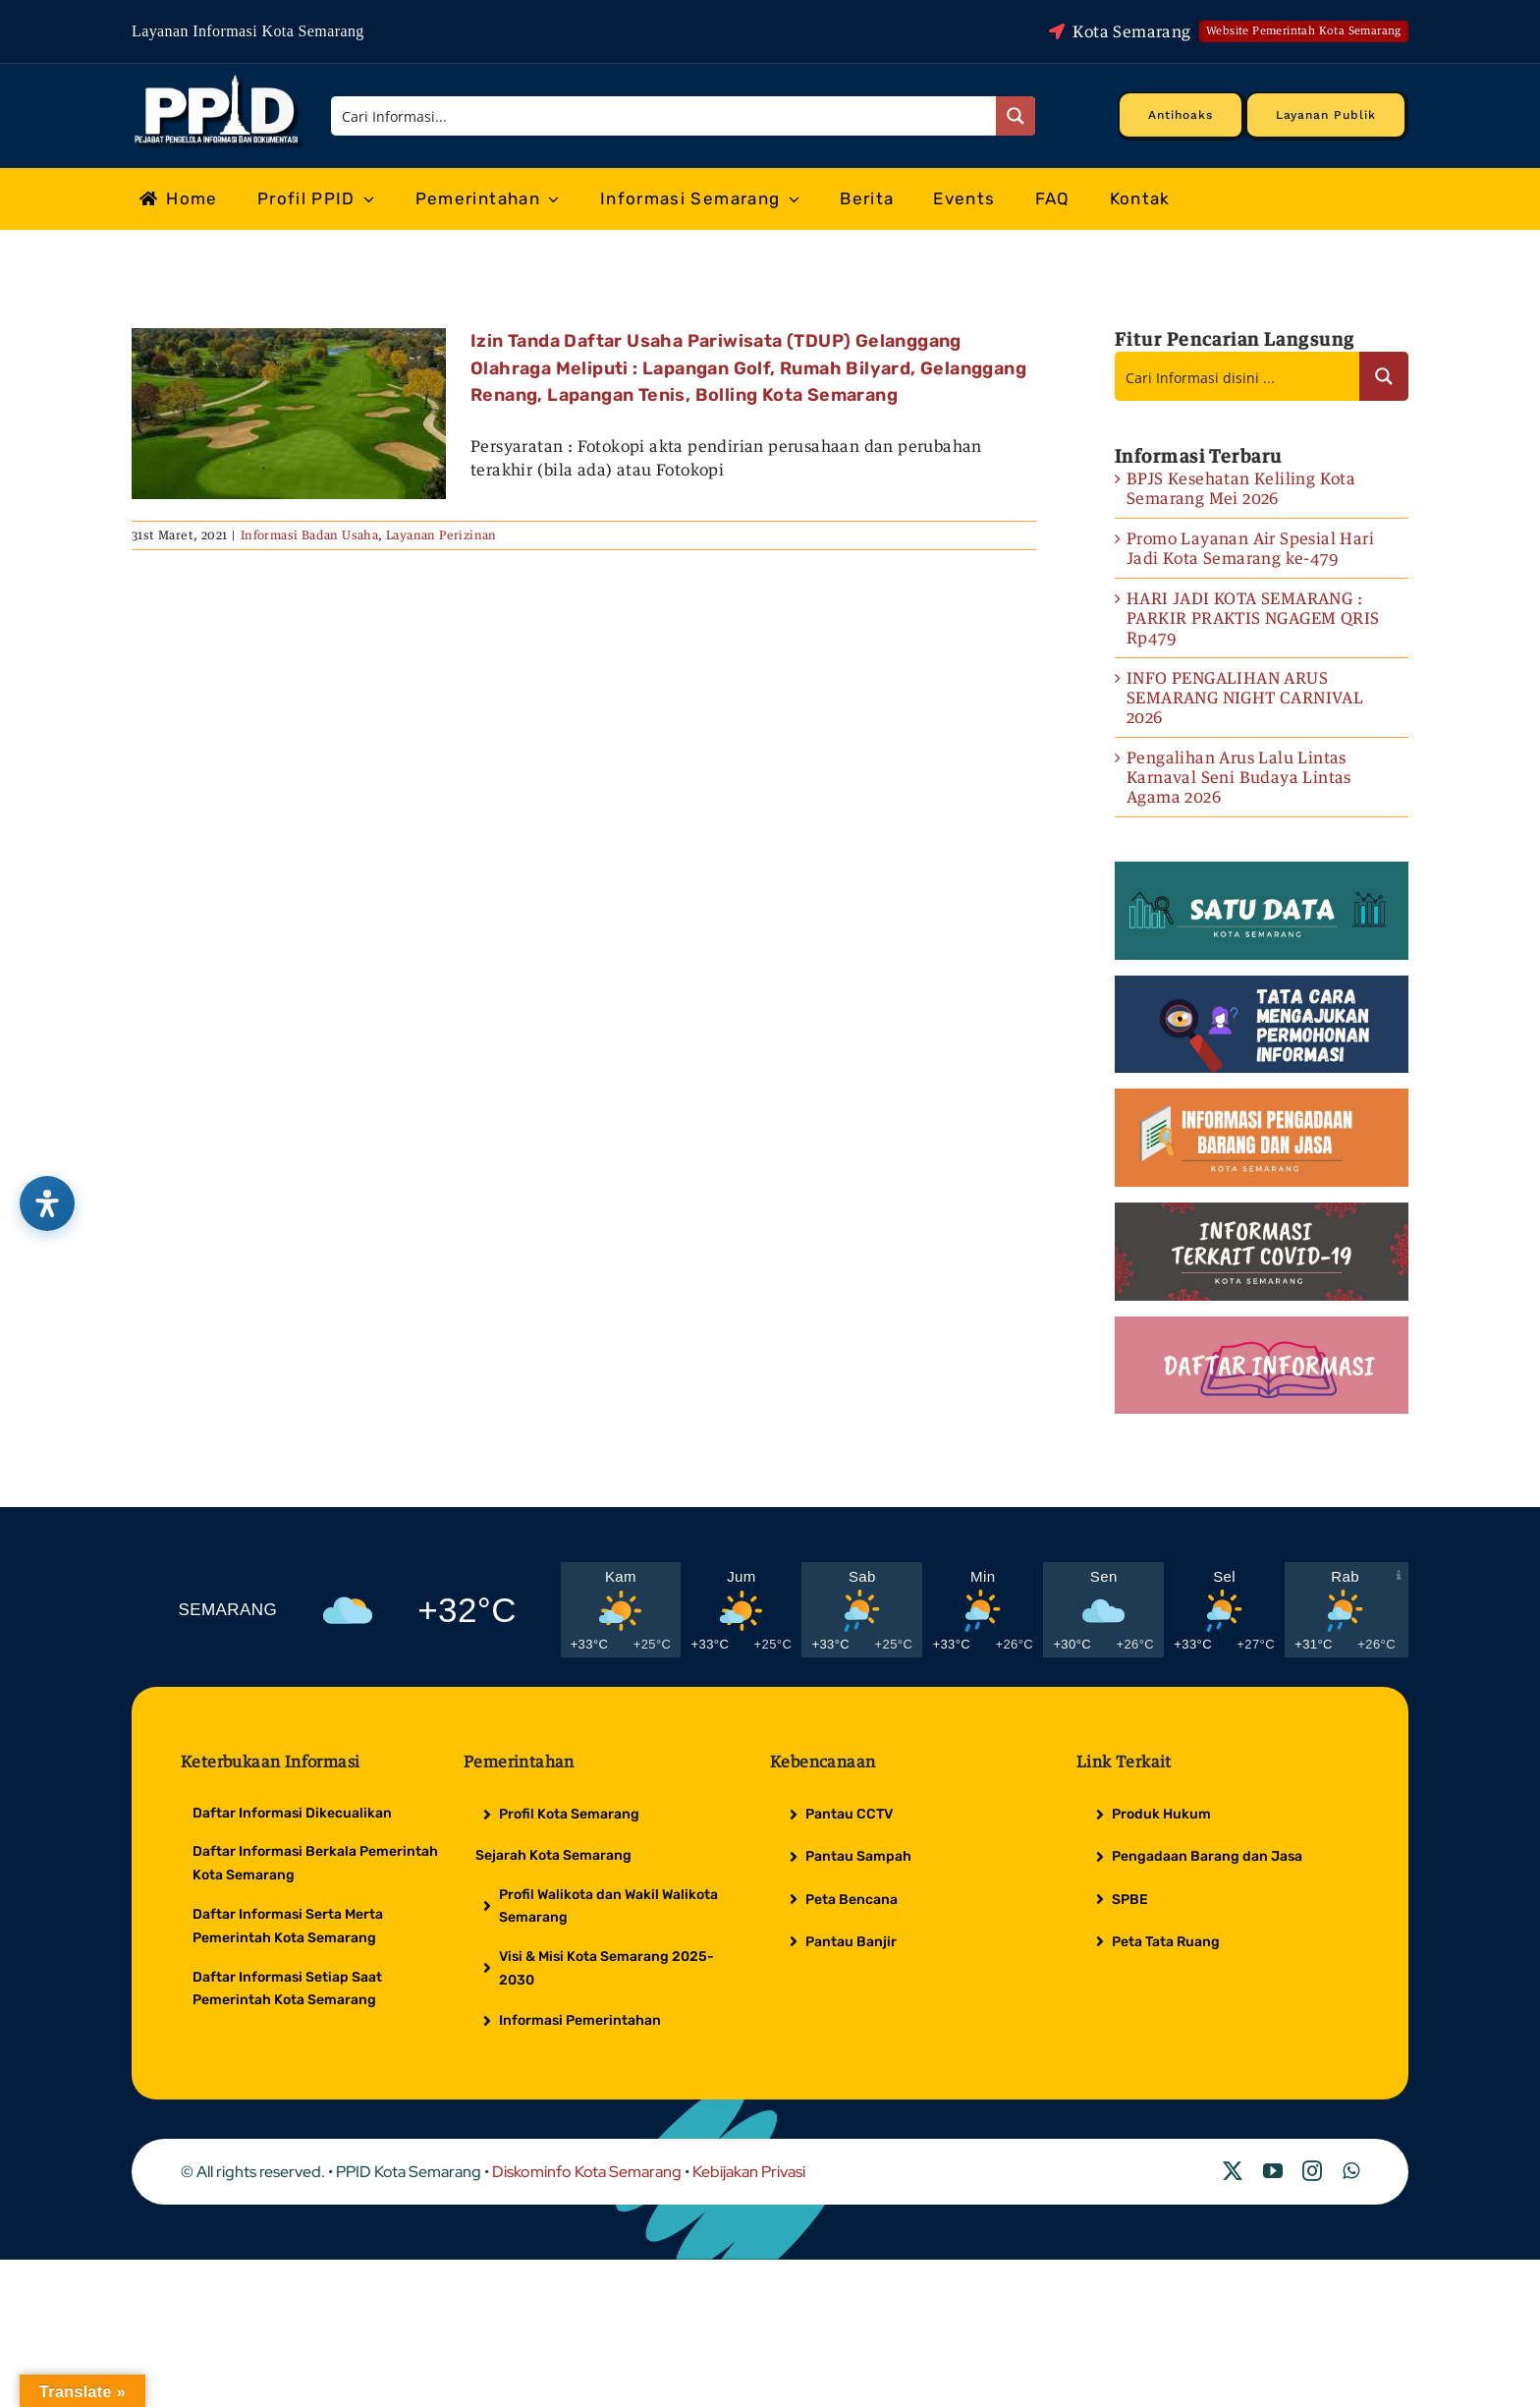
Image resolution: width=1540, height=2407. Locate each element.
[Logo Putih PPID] (218, 79)
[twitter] (1232, 2171)
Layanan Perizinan (441, 535)
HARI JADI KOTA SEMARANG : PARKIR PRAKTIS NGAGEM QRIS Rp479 (1253, 617)
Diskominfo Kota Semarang (587, 2171)
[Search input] (665, 116)
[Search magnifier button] (1015, 116)
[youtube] (1273, 2171)
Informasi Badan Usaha (309, 535)
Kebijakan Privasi (748, 2171)
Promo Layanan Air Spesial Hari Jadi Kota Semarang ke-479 (1250, 548)
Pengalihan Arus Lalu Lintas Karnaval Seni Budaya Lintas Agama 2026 (1239, 777)
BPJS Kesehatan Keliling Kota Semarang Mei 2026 (1241, 488)
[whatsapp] (1351, 2171)
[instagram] (1312, 2171)
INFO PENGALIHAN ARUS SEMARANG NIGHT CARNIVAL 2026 (1245, 697)
